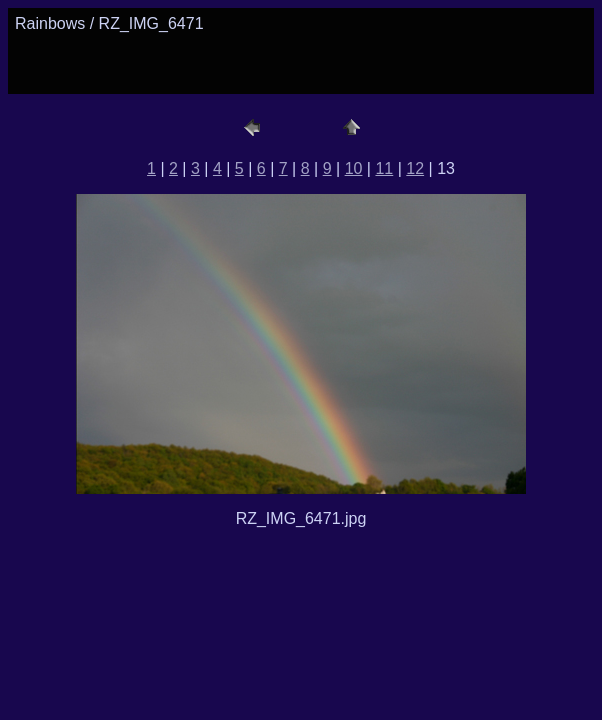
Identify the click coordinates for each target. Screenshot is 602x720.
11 (384, 168)
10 (354, 168)
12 (415, 168)
